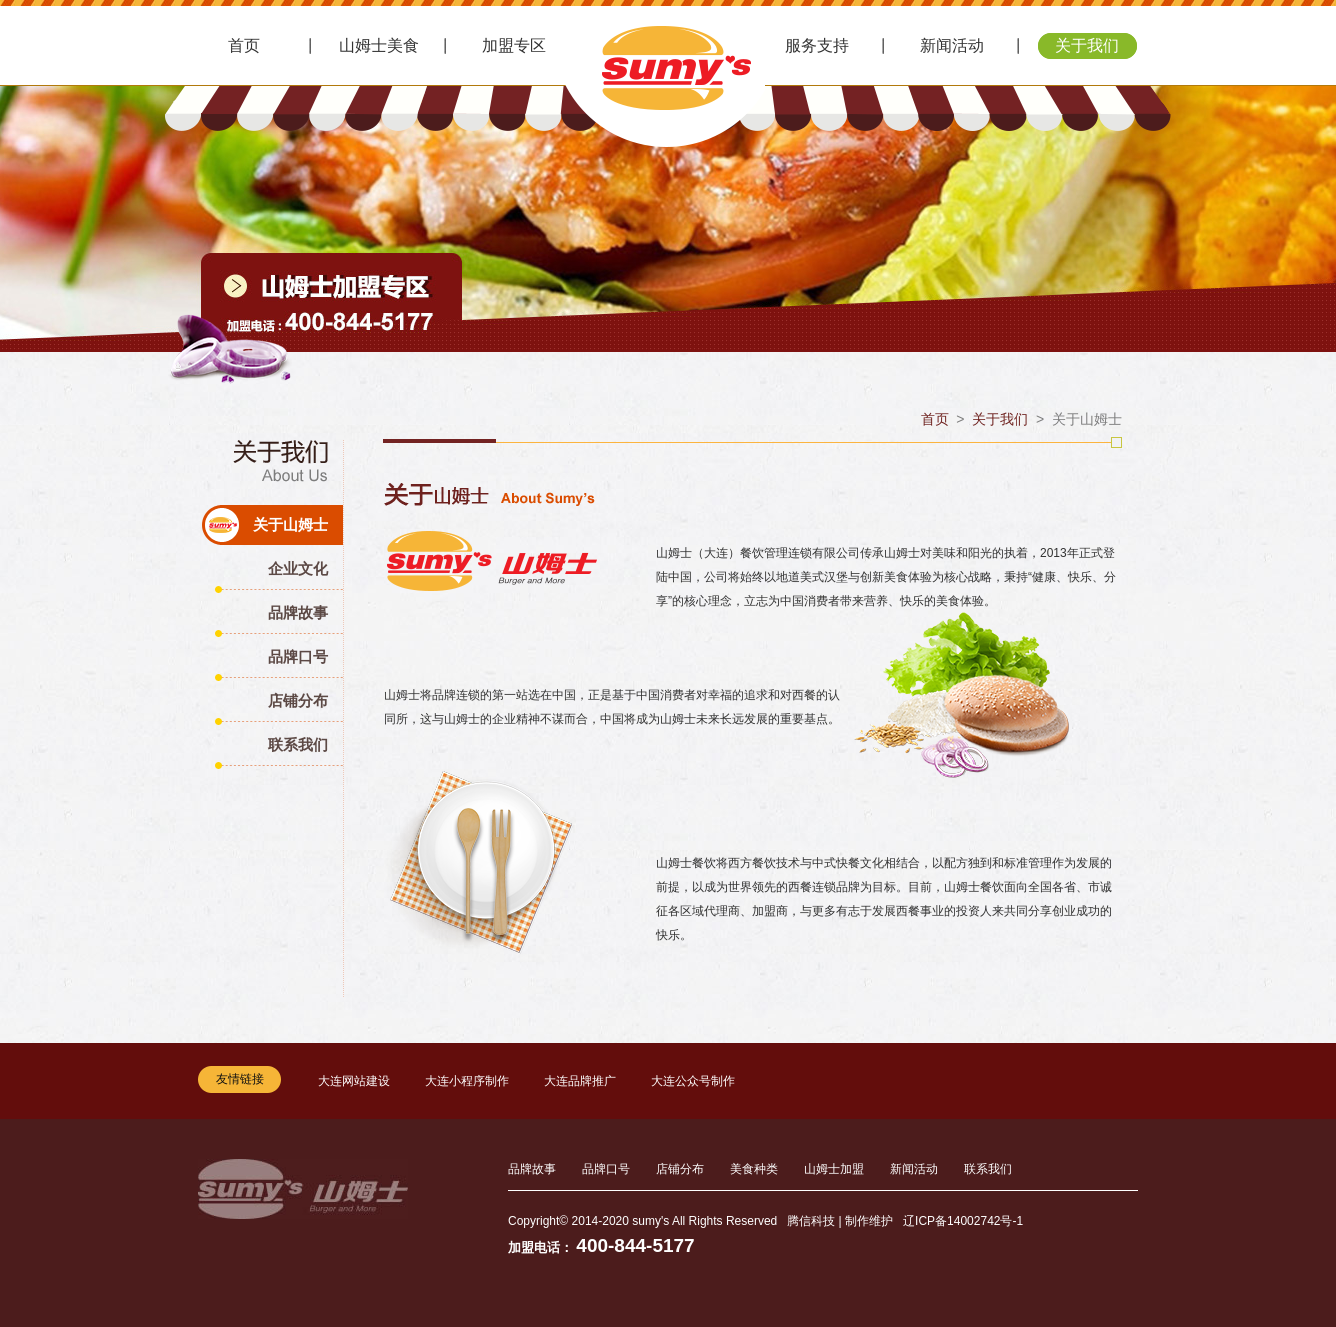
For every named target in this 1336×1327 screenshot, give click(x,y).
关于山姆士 (290, 524)
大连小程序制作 (467, 1081)
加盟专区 (514, 45)
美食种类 (754, 1169)
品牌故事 (298, 612)
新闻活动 (952, 45)
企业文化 (298, 568)
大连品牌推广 (580, 1081)
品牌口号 (298, 656)
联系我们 (298, 744)
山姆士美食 (379, 45)
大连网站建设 (354, 1081)
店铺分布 (298, 700)
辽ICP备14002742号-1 (963, 1221)
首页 (244, 45)
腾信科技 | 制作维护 (840, 1221)
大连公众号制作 (693, 1081)
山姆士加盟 (834, 1169)
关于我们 (1087, 45)
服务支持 (817, 45)
